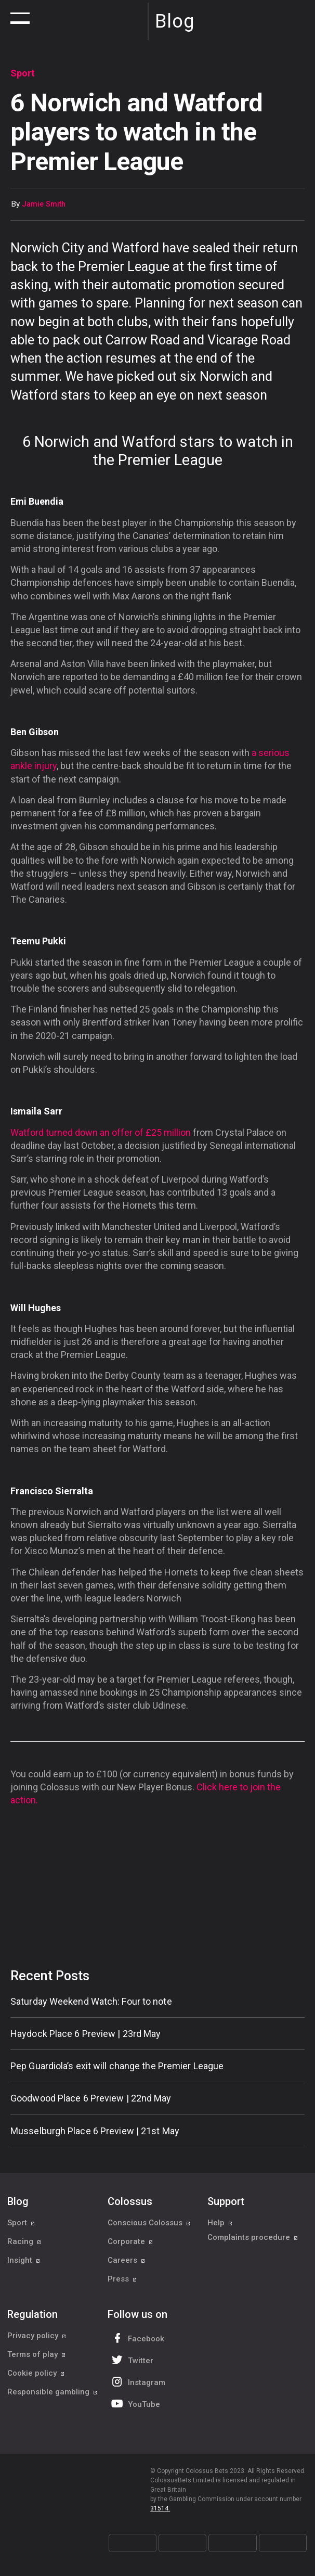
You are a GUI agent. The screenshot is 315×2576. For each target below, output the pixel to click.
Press (122, 2279)
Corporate (130, 2241)
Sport (21, 2222)
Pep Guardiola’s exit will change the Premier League (117, 2065)
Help (220, 2222)
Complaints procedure (252, 2241)
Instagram (137, 2382)
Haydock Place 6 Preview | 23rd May (85, 2033)
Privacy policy (37, 2335)
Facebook (136, 2338)
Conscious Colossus (149, 2222)
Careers (127, 2260)
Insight (24, 2260)
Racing (24, 2241)
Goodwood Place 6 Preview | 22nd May (91, 2098)
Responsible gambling (52, 2391)
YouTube (134, 2403)
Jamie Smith (43, 204)
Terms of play (36, 2354)
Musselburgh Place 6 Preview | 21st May (94, 2130)
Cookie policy (36, 2373)
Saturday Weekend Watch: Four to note (91, 2001)
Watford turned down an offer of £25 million (100, 1132)
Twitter (131, 2360)
